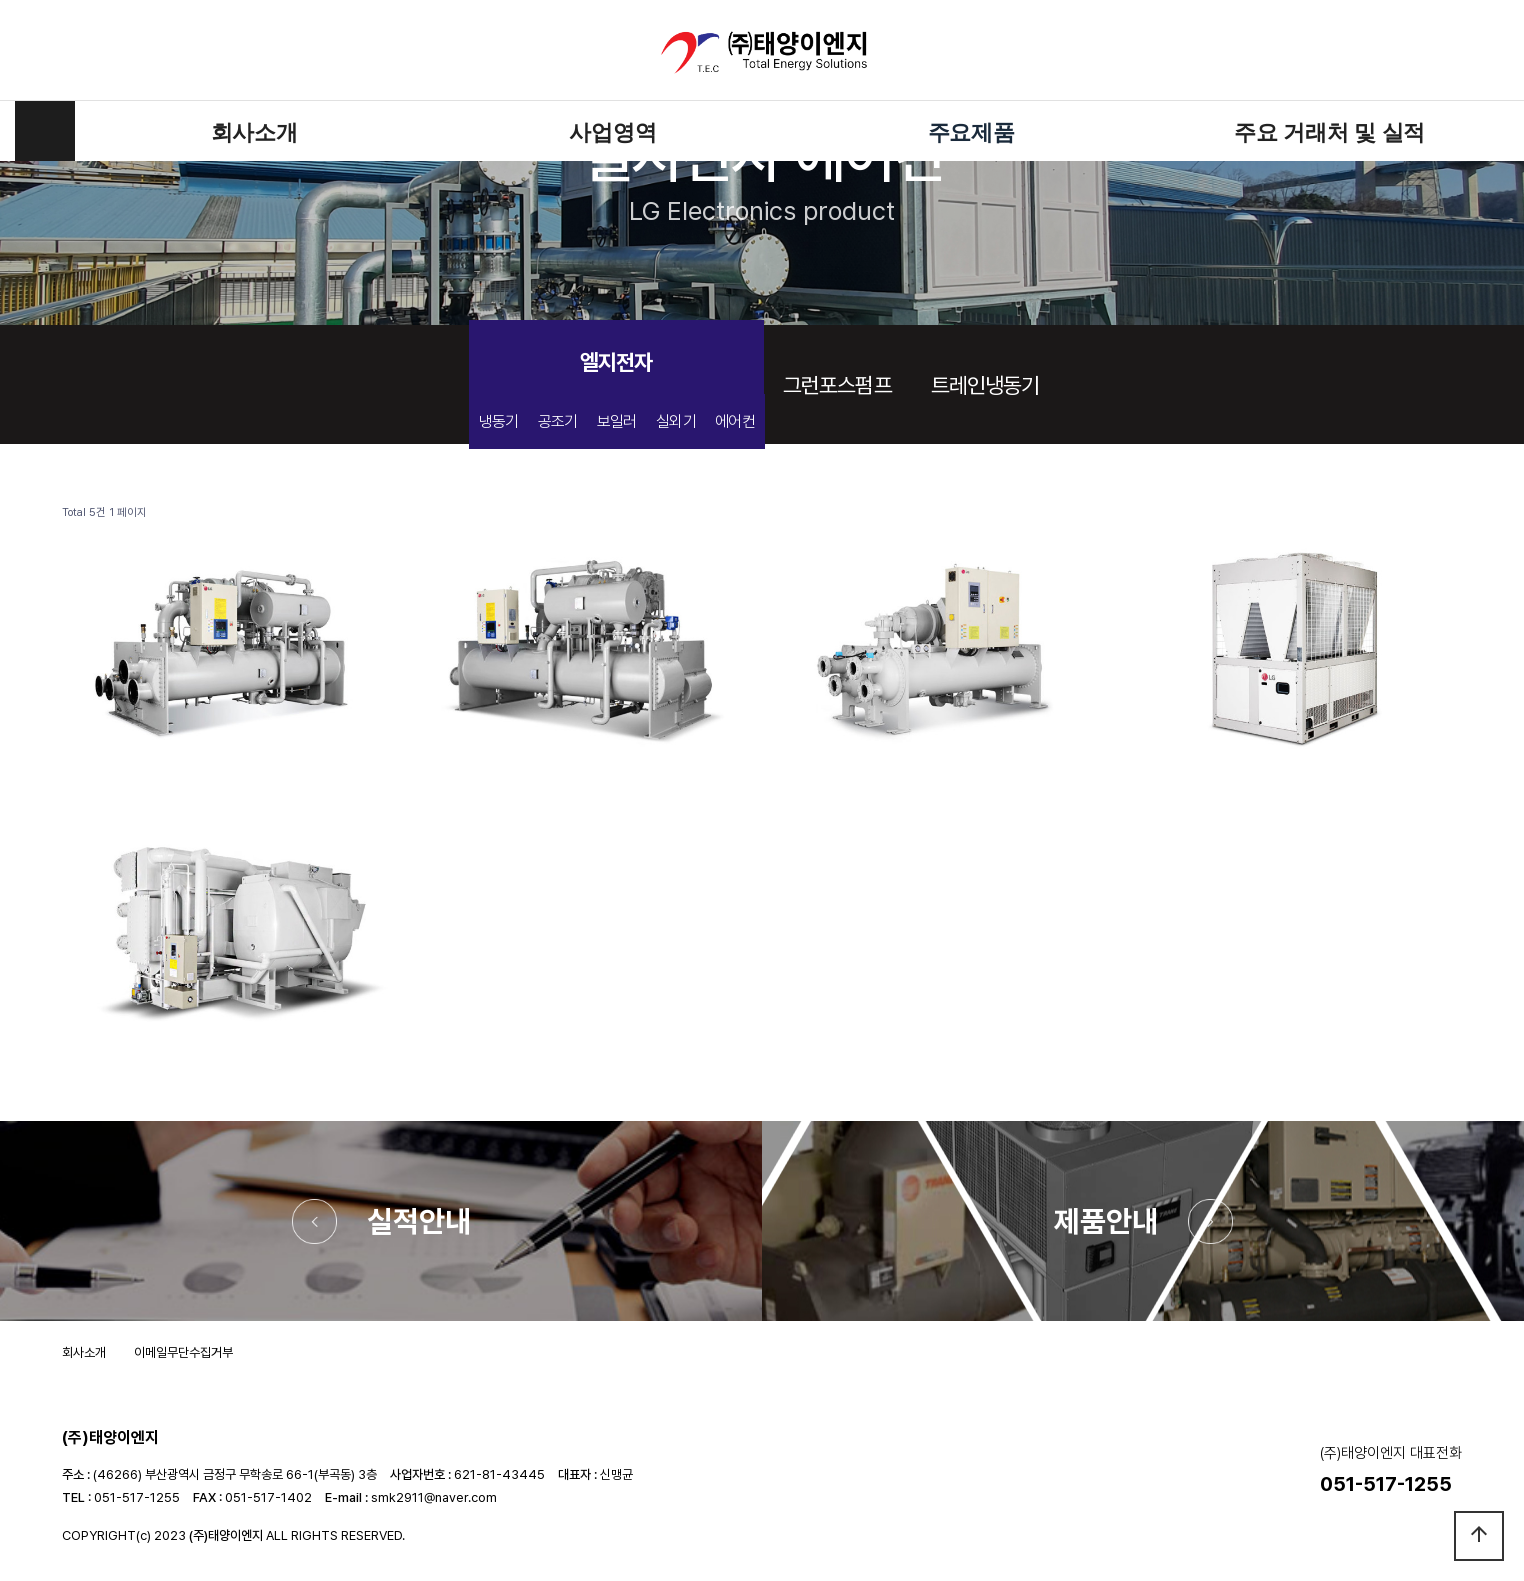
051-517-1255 (137, 1497)
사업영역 (612, 131)
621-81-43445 (499, 1474)
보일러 (617, 421)
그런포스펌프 (837, 385)
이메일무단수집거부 (183, 1352)
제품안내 (1106, 1221)
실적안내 (419, 1221)
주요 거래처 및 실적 (1329, 131)
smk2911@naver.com (434, 1497)
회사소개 (254, 131)
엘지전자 (616, 362)
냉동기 (499, 421)
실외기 (676, 421)
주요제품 (971, 131)
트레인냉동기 (985, 385)
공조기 (558, 421)
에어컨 (735, 421)
